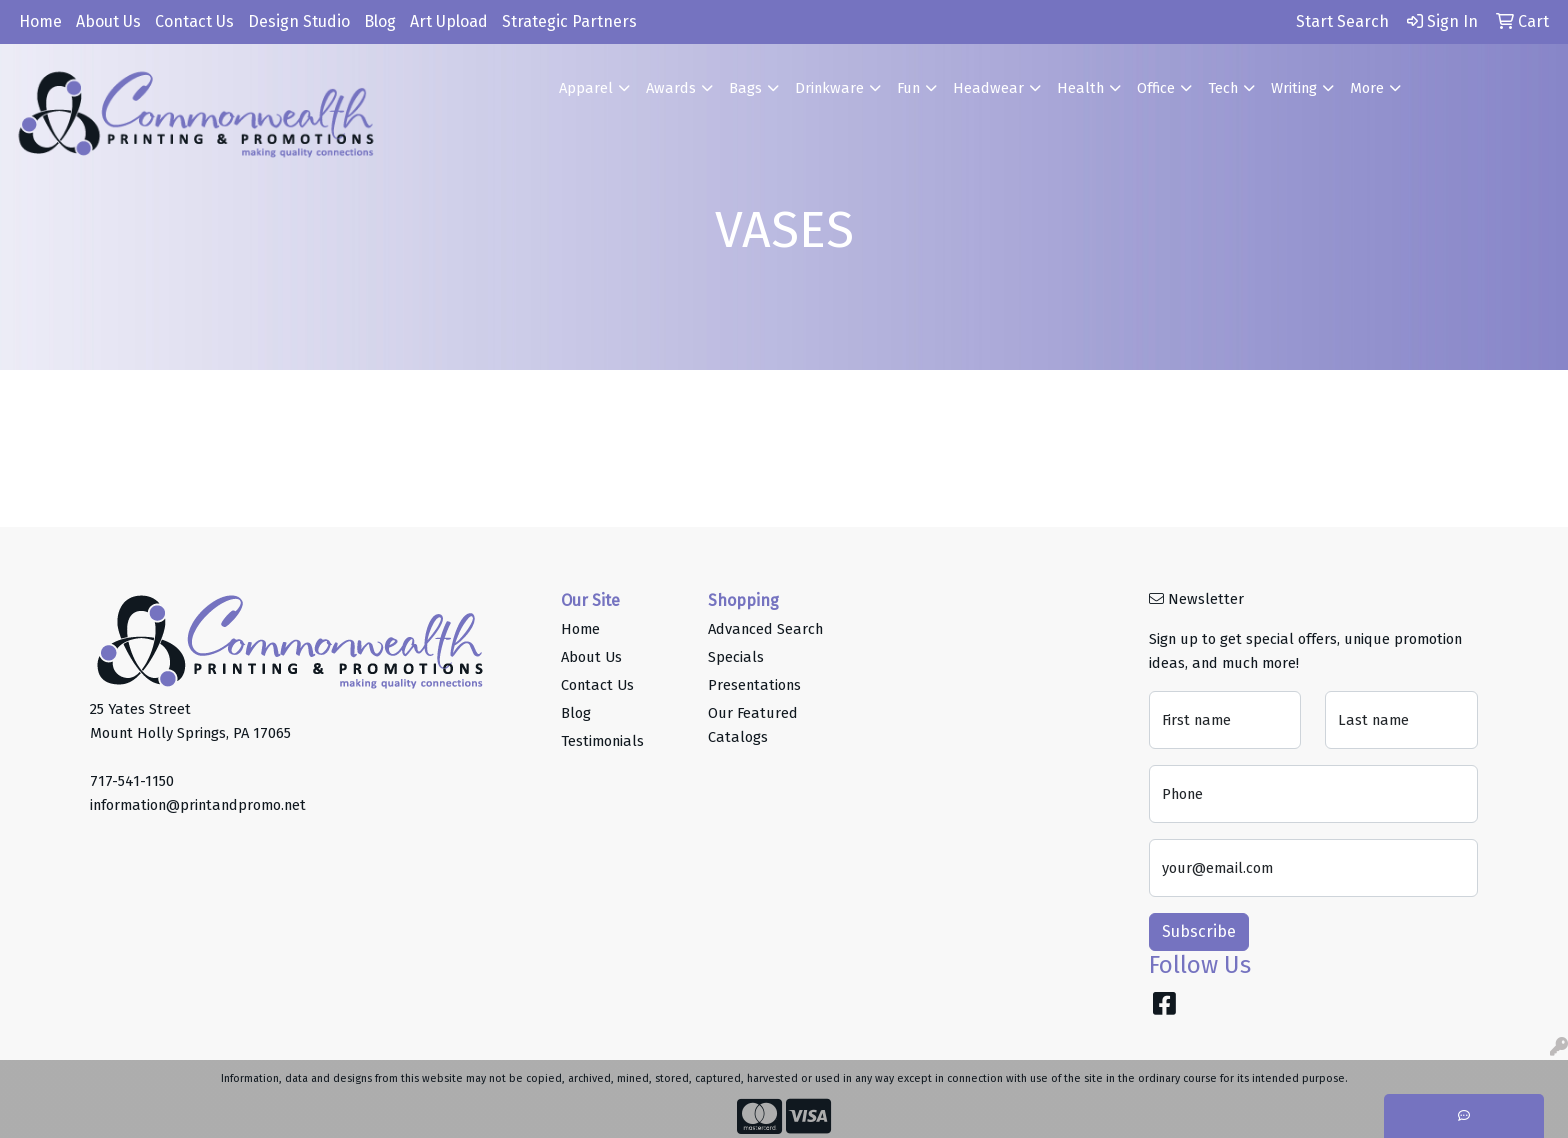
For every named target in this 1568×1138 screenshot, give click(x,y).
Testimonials (602, 741)
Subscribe (1199, 931)
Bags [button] (745, 88)
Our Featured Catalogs (753, 725)
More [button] (1367, 88)
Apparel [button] (586, 88)
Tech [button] (1223, 88)
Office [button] (1156, 88)
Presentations (754, 685)
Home (40, 21)
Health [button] (1080, 88)
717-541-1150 (132, 781)
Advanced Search (765, 629)
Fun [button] (908, 88)
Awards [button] (671, 88)
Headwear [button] (988, 88)
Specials (736, 657)
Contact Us (194, 21)
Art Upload (449, 21)
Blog (380, 21)
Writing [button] (1294, 88)
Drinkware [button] (829, 88)
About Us (108, 21)
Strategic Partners (569, 21)
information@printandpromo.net (198, 805)
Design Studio (299, 21)
